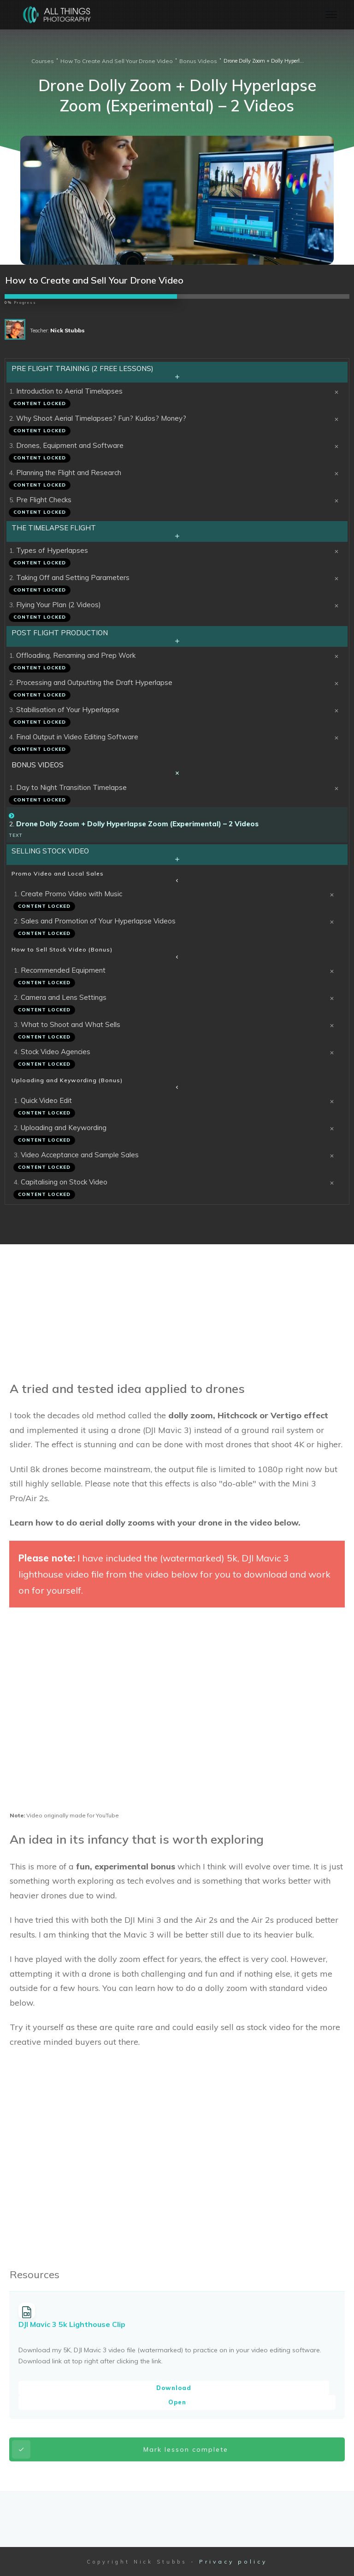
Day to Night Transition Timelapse (71, 787)
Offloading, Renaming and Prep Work (76, 655)
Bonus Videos (38, 764)
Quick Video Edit (46, 1100)
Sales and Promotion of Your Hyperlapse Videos (98, 921)
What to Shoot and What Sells (70, 1024)
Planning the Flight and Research (68, 472)
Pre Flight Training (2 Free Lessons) (82, 368)
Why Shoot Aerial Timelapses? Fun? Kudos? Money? (101, 418)
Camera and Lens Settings (63, 997)
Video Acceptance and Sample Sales (80, 1154)
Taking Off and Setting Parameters (73, 577)
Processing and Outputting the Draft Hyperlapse (94, 682)
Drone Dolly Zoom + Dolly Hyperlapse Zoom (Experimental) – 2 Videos (137, 823)
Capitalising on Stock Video (64, 1182)
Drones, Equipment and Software (70, 445)
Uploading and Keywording (63, 1127)
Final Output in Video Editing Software (77, 736)
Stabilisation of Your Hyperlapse (67, 709)
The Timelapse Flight (54, 527)
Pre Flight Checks (43, 499)
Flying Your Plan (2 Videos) (58, 604)
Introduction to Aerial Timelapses (69, 391)
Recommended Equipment (63, 970)
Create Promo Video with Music (71, 893)
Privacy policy (233, 2561)
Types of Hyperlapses (52, 550)
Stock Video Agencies (55, 1051)
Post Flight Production (60, 632)
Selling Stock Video (50, 851)
